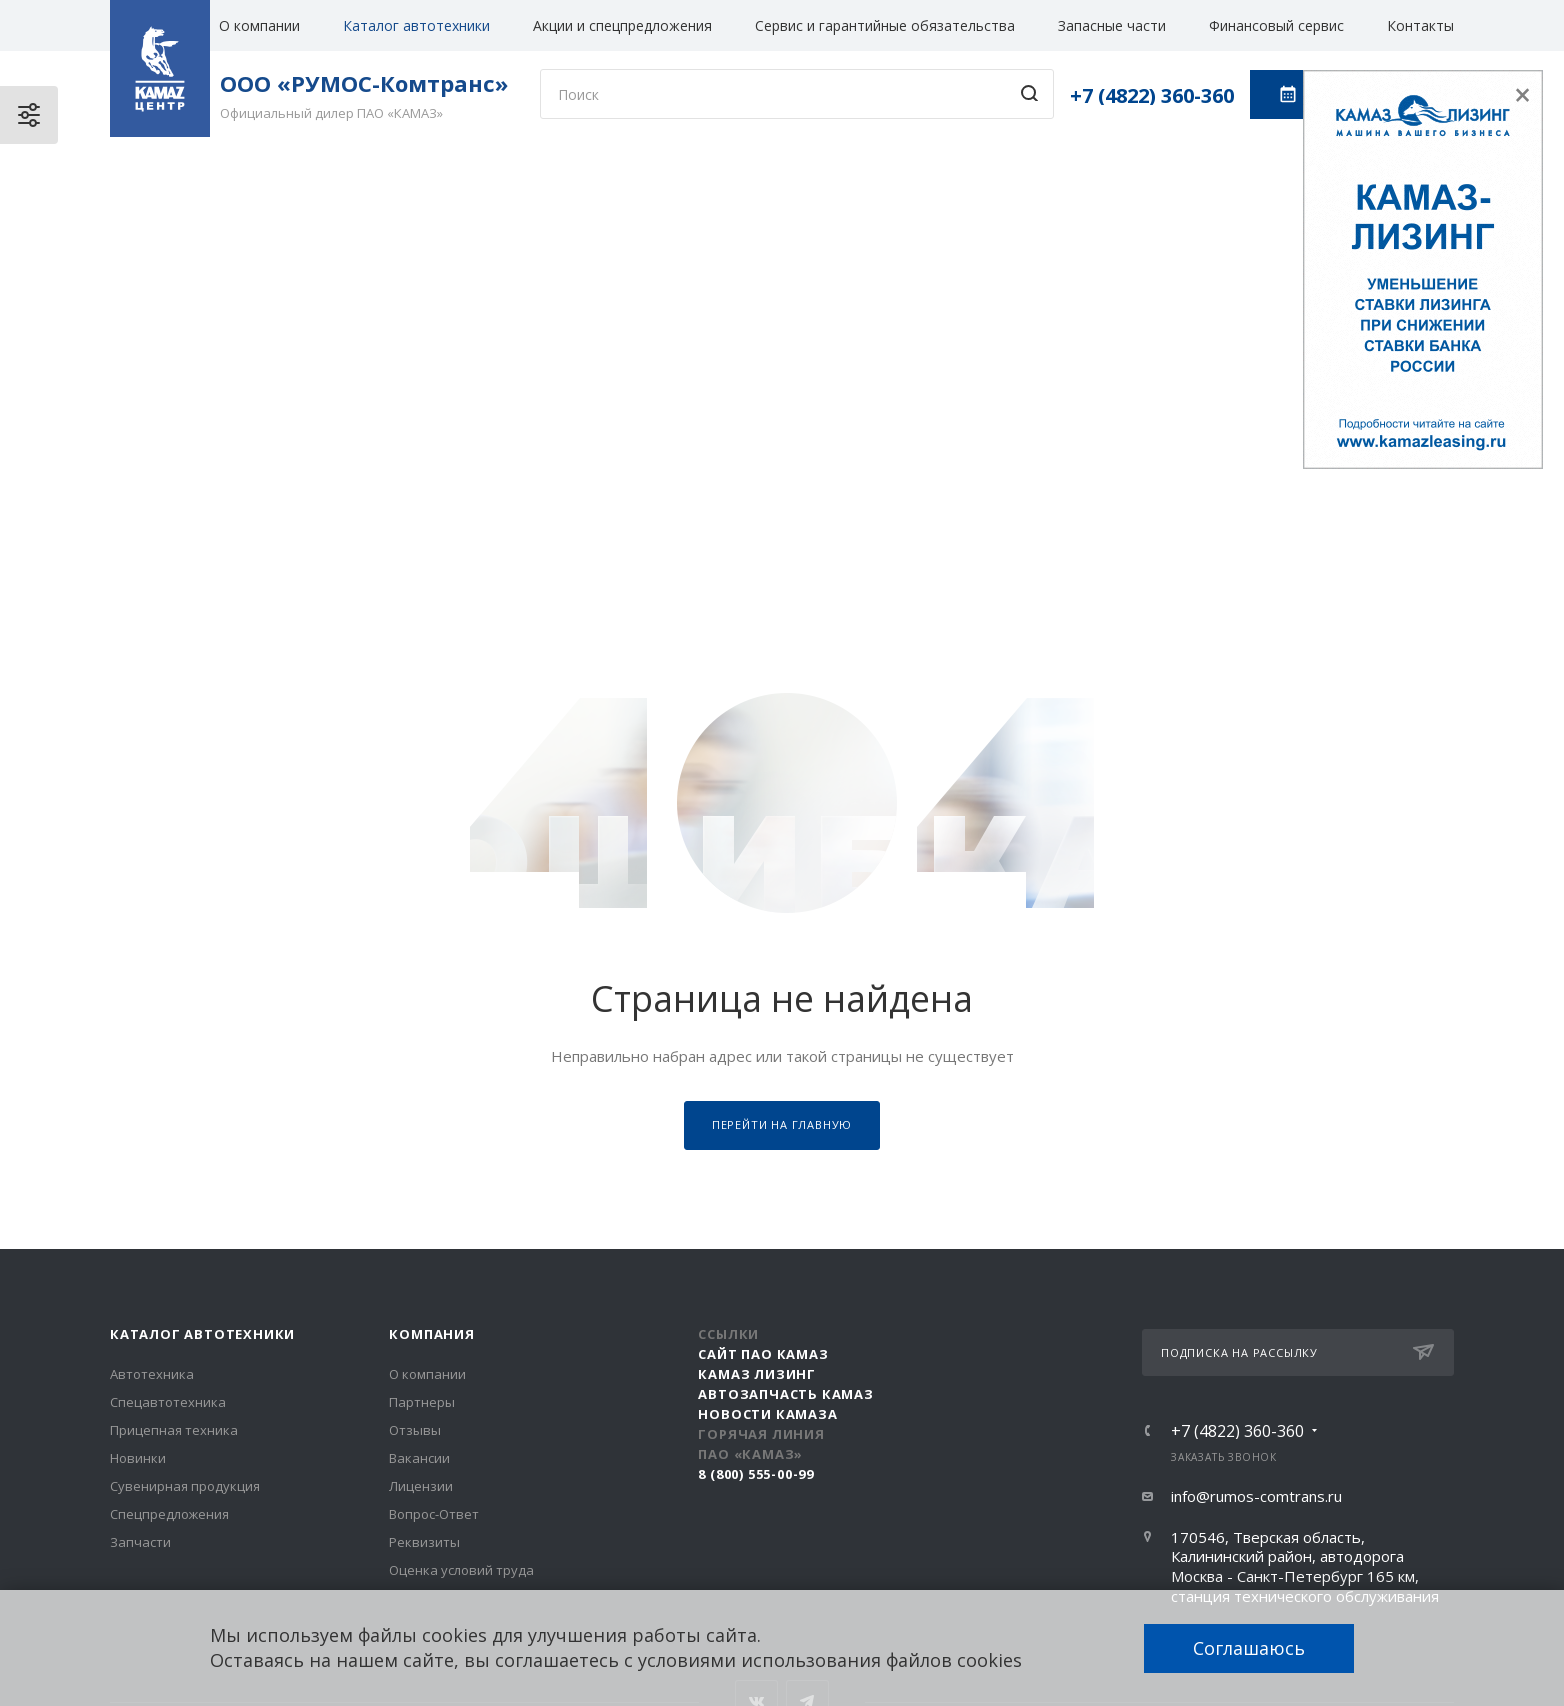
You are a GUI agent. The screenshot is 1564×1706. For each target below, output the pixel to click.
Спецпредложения (169, 1514)
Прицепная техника (174, 1430)
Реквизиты (424, 1542)
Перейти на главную (782, 1124)
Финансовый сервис (1276, 25)
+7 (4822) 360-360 (1152, 95)
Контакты (1420, 25)
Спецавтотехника (168, 1402)
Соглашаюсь (1249, 1648)
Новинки (138, 1458)
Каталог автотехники (416, 25)
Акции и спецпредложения (622, 25)
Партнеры (422, 1402)
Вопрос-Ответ (434, 1514)
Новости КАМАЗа (767, 1414)
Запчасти (140, 1542)
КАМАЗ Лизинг (757, 1374)
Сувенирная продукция (185, 1486)
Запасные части (1112, 25)
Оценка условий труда (461, 1570)
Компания (431, 1334)
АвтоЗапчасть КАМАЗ (785, 1394)
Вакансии (419, 1458)
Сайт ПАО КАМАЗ (763, 1354)
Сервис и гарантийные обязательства (885, 25)
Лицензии (421, 1486)
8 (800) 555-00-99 (756, 1474)
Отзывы (415, 1430)
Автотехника (152, 1374)
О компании (259, 25)
